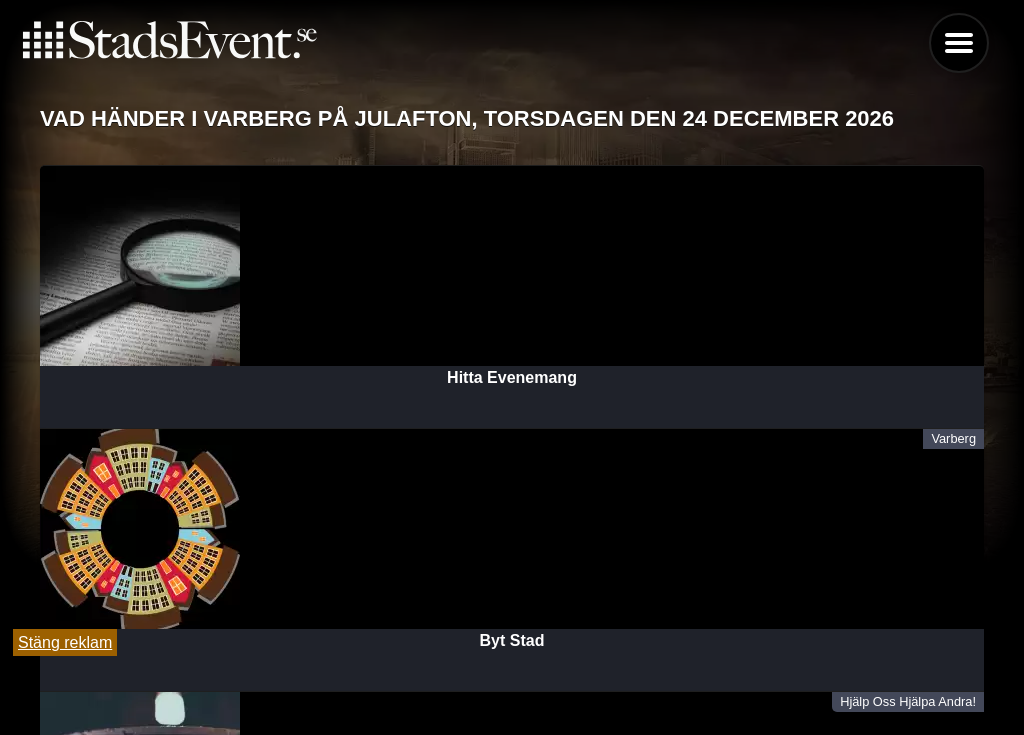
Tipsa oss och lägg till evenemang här (512, 668)
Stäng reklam (65, 642)
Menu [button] (959, 43)
